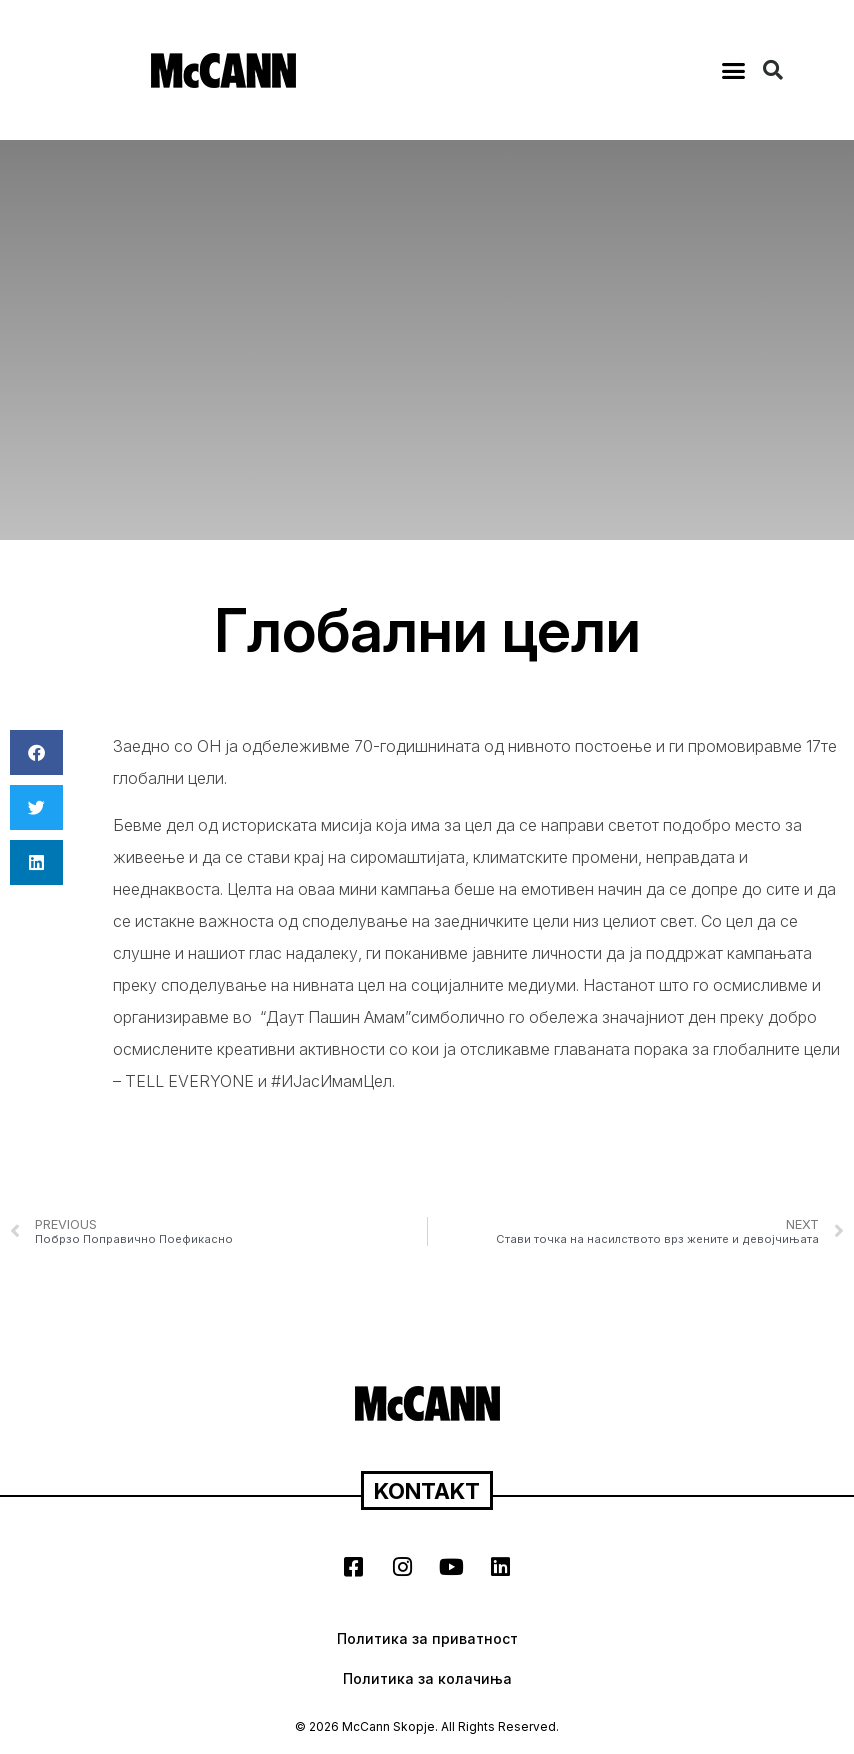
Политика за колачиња (427, 1678)
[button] (734, 70)
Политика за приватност (427, 1638)
